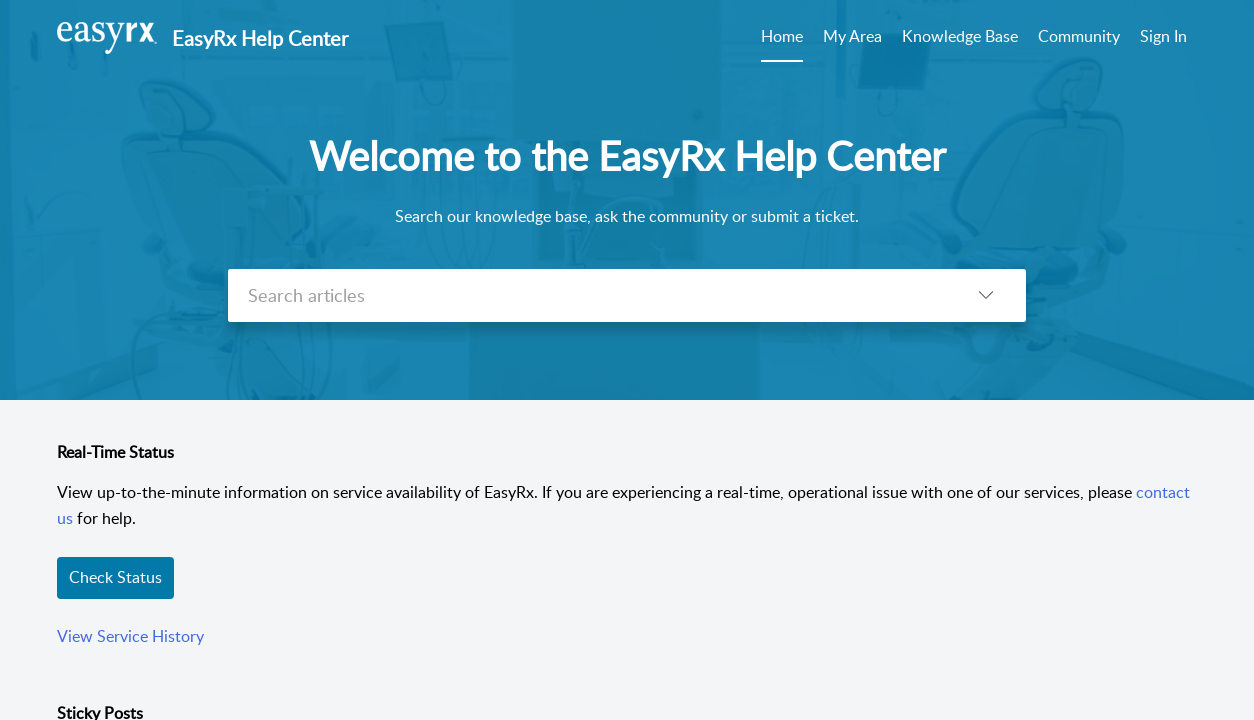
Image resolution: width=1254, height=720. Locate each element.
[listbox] (986, 295)
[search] (587, 295)
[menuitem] (1163, 38)
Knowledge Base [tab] (960, 36)
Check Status (115, 577)
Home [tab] (782, 36)
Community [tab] (1079, 36)
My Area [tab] (852, 36)
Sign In (1163, 36)
